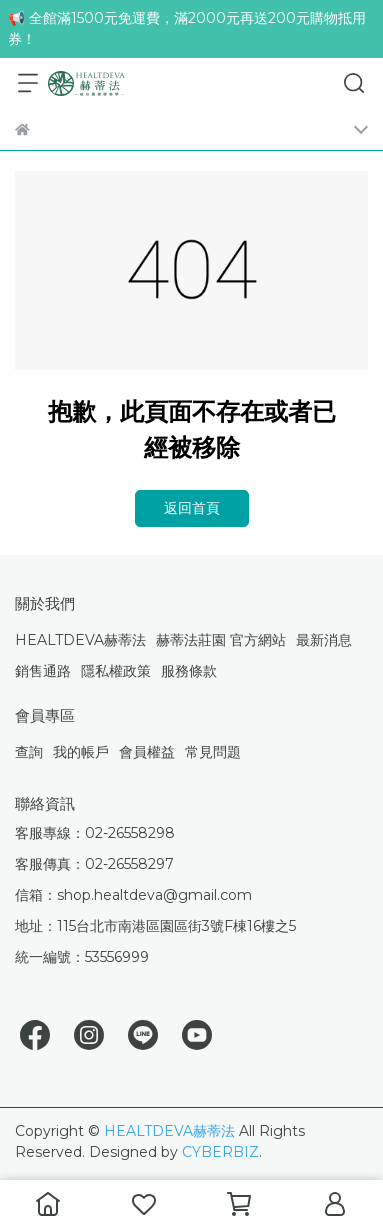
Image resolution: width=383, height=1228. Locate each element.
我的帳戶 (81, 752)
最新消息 (324, 640)
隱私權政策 (116, 671)
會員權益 (147, 752)
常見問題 (213, 752)
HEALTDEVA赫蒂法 (80, 640)
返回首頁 (192, 508)
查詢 (29, 752)
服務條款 (189, 671)
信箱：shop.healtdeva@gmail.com (133, 895)
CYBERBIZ (220, 1152)
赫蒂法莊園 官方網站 (221, 640)
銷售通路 (43, 671)
